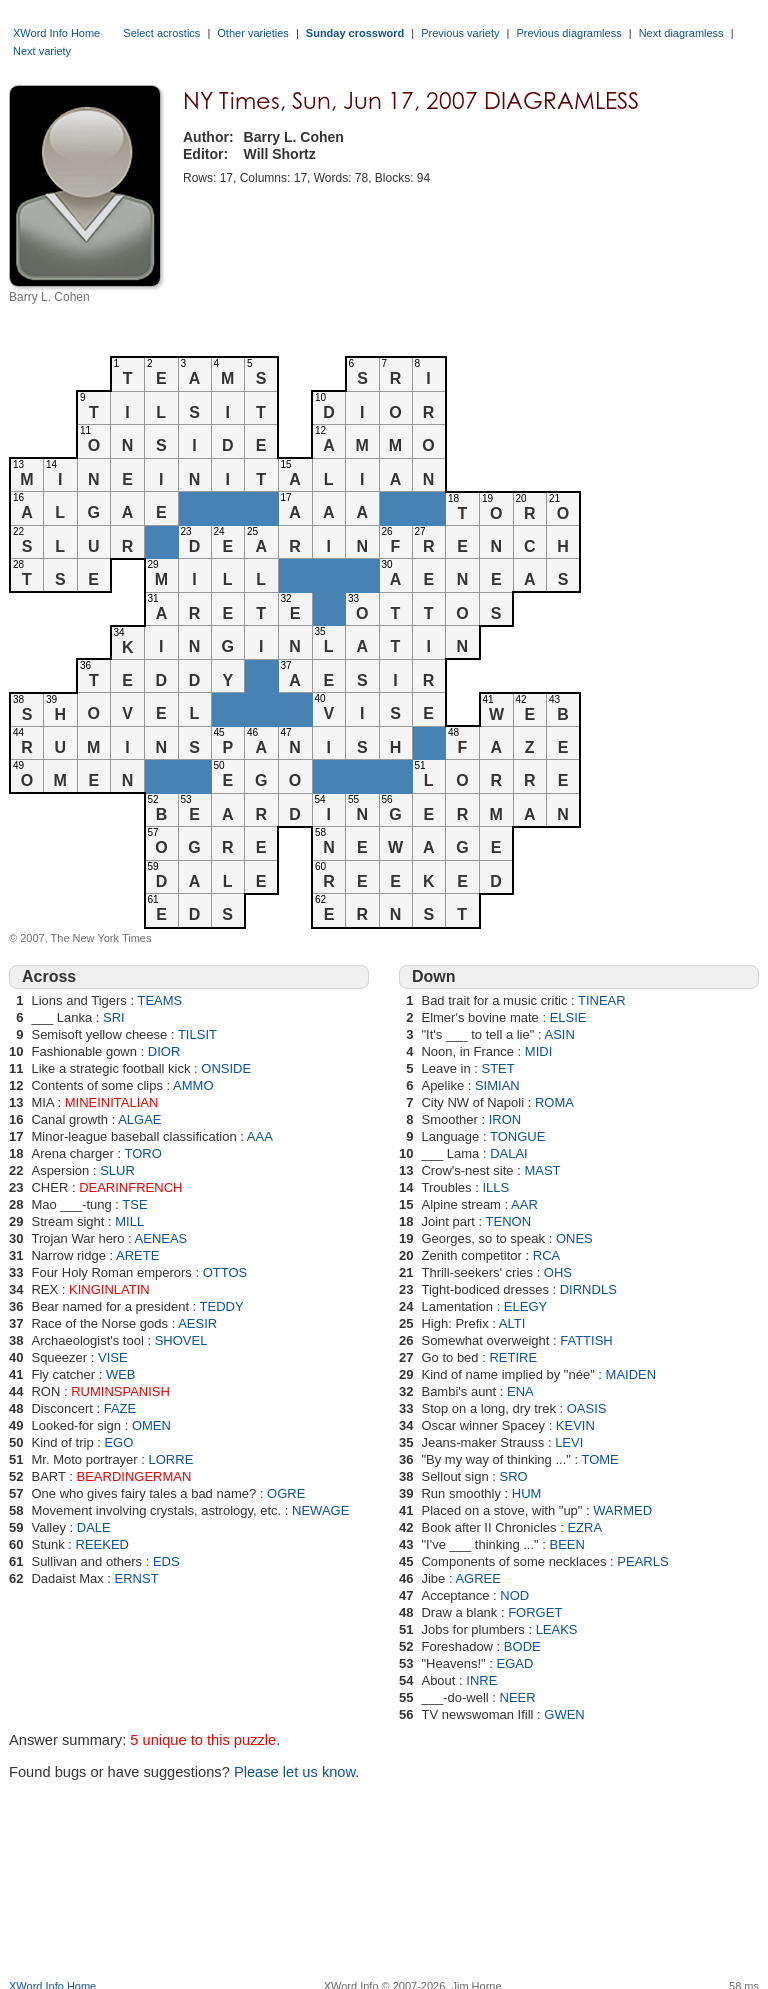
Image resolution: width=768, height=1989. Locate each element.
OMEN (151, 1425)
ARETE (137, 1255)
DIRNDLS (588, 1289)
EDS (166, 1561)
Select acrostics (161, 33)
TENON (509, 1221)
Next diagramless (681, 33)
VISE (113, 1357)
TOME (599, 1459)
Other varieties (253, 33)
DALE (94, 1527)
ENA (520, 1391)
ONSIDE (226, 1068)
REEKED (102, 1544)
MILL (129, 1221)
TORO (142, 1153)
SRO (514, 1476)
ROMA (554, 1102)
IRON (505, 1119)
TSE (134, 1204)
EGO (118, 1442)
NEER (518, 1697)
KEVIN (575, 1425)
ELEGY (525, 1306)
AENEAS (161, 1238)
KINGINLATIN (109, 1289)
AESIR (197, 1323)
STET (497, 1068)
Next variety (42, 51)
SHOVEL (181, 1340)
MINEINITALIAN (112, 1102)
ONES (574, 1238)
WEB (121, 1374)
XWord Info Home (56, 33)
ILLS (495, 1187)
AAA (260, 1136)
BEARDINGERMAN (134, 1476)
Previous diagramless (568, 33)
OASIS (587, 1408)
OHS (558, 1272)
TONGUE (517, 1136)
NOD (514, 1595)
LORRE (171, 1459)
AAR (524, 1204)
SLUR (117, 1170)
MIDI (538, 1051)
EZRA (584, 1527)
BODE (522, 1646)
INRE (481, 1680)
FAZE (120, 1408)
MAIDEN (631, 1374)
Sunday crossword (355, 33)
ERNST (137, 1578)
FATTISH (586, 1340)
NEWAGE (320, 1510)
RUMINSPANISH (120, 1391)
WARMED (622, 1510)
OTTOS (225, 1272)
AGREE (478, 1578)
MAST (542, 1170)
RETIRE (513, 1357)
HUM (527, 1493)
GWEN (564, 1714)
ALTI (512, 1323)
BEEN (567, 1544)
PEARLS (642, 1561)
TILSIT (197, 1034)
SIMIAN (497, 1085)
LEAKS (557, 1629)
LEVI (569, 1442)
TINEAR (602, 1000)
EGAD (514, 1663)
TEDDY (222, 1306)
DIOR (164, 1051)
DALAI (509, 1153)
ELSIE (568, 1017)
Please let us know (294, 1772)
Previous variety (460, 33)
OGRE (286, 1493)
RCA (546, 1255)
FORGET (535, 1612)
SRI (114, 1017)
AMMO (193, 1085)
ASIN (559, 1034)
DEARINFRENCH (130, 1187)
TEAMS (159, 1000)
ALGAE (139, 1119)
